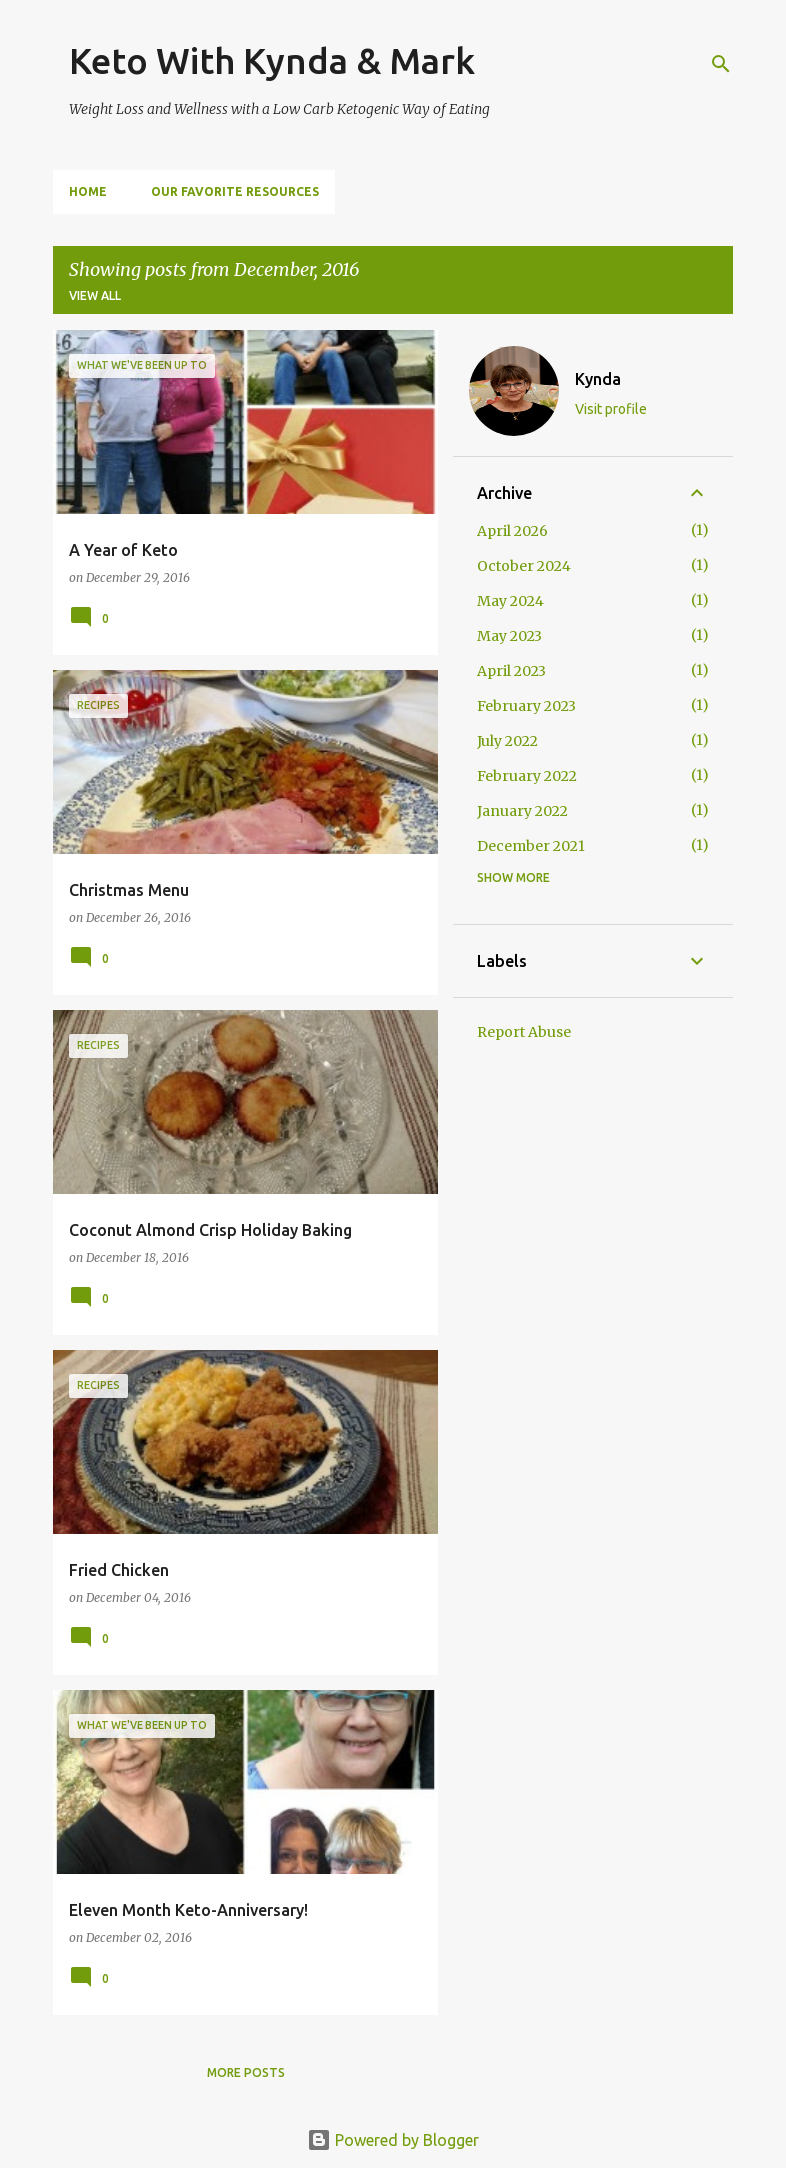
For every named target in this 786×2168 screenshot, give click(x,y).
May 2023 (509, 636)
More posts (246, 2072)
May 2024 (510, 601)
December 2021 (531, 846)
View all (95, 295)
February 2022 (527, 776)
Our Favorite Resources (235, 191)
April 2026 (512, 531)
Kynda (598, 379)
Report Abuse (524, 1032)
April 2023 (511, 671)
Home (88, 191)
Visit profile (611, 409)
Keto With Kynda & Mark (272, 60)
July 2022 (507, 741)
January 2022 (522, 811)
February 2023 (526, 706)
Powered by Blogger (393, 2140)
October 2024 (524, 566)
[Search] (721, 64)
